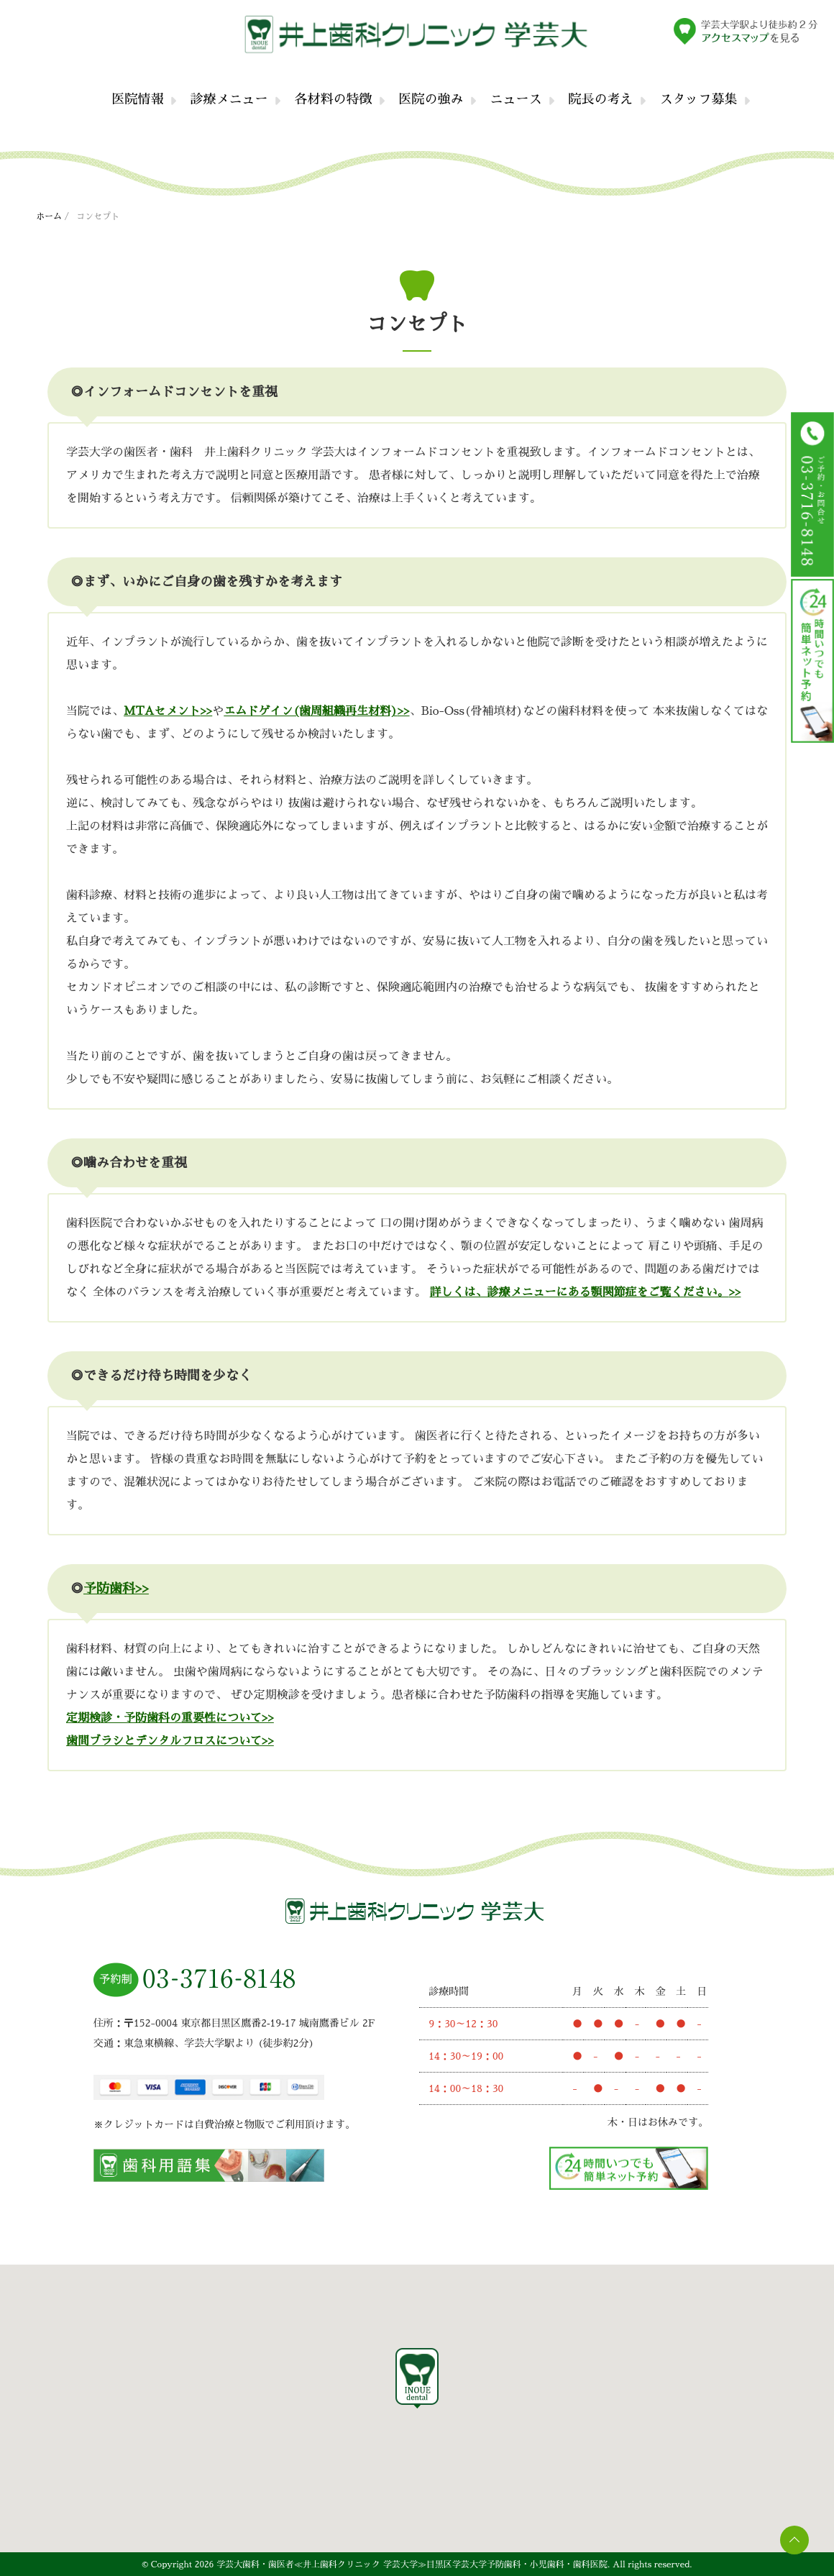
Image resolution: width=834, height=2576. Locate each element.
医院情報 (138, 99)
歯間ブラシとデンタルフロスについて (164, 1741)
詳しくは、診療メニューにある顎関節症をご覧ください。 (579, 1292)
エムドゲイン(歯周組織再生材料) (310, 711)
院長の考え (601, 99)
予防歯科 (109, 1588)
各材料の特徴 (333, 99)
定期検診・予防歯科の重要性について (164, 1718)
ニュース (516, 99)
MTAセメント (162, 711)
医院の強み (431, 99)
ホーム (49, 216)
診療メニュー (229, 99)
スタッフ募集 (699, 99)
